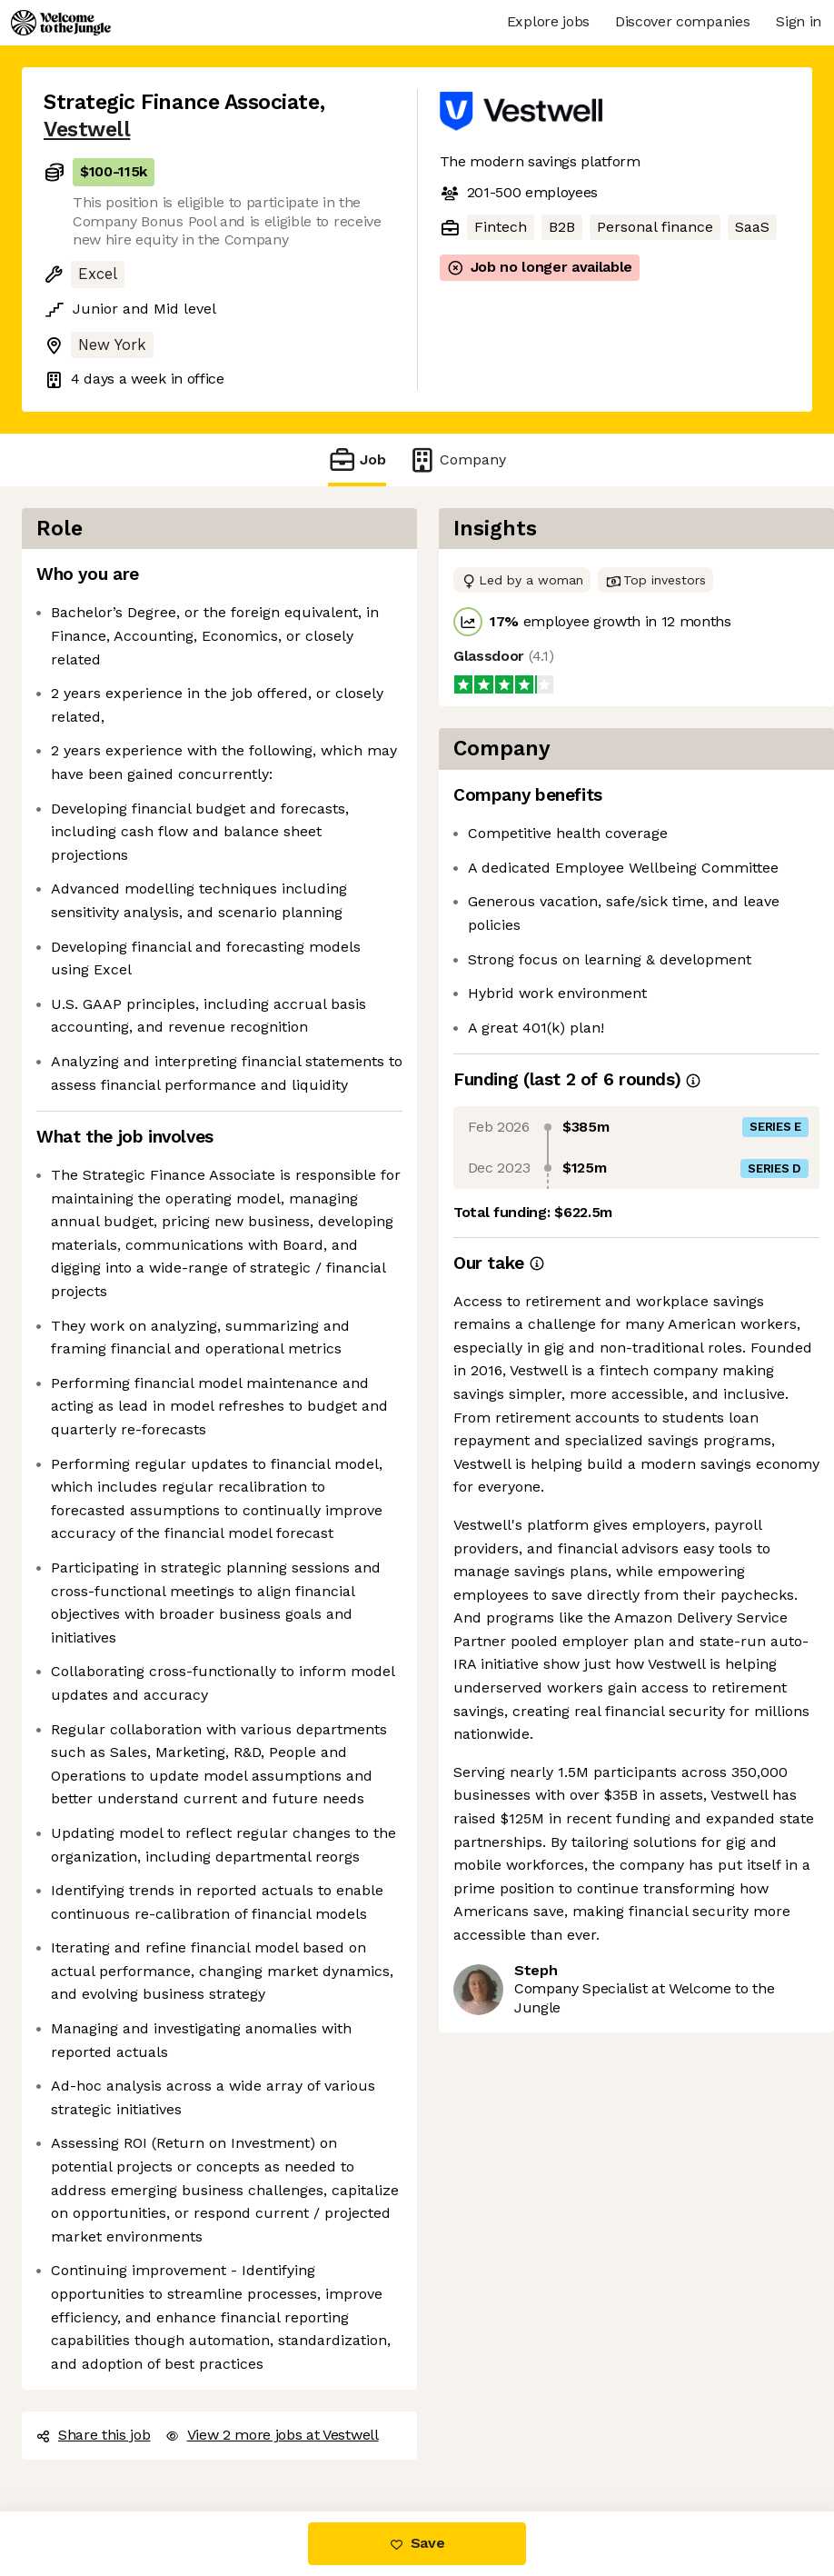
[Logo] (61, 22)
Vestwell (87, 129)
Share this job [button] (93, 2434)
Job (357, 459)
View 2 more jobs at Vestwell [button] (272, 2434)
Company (457, 459)
